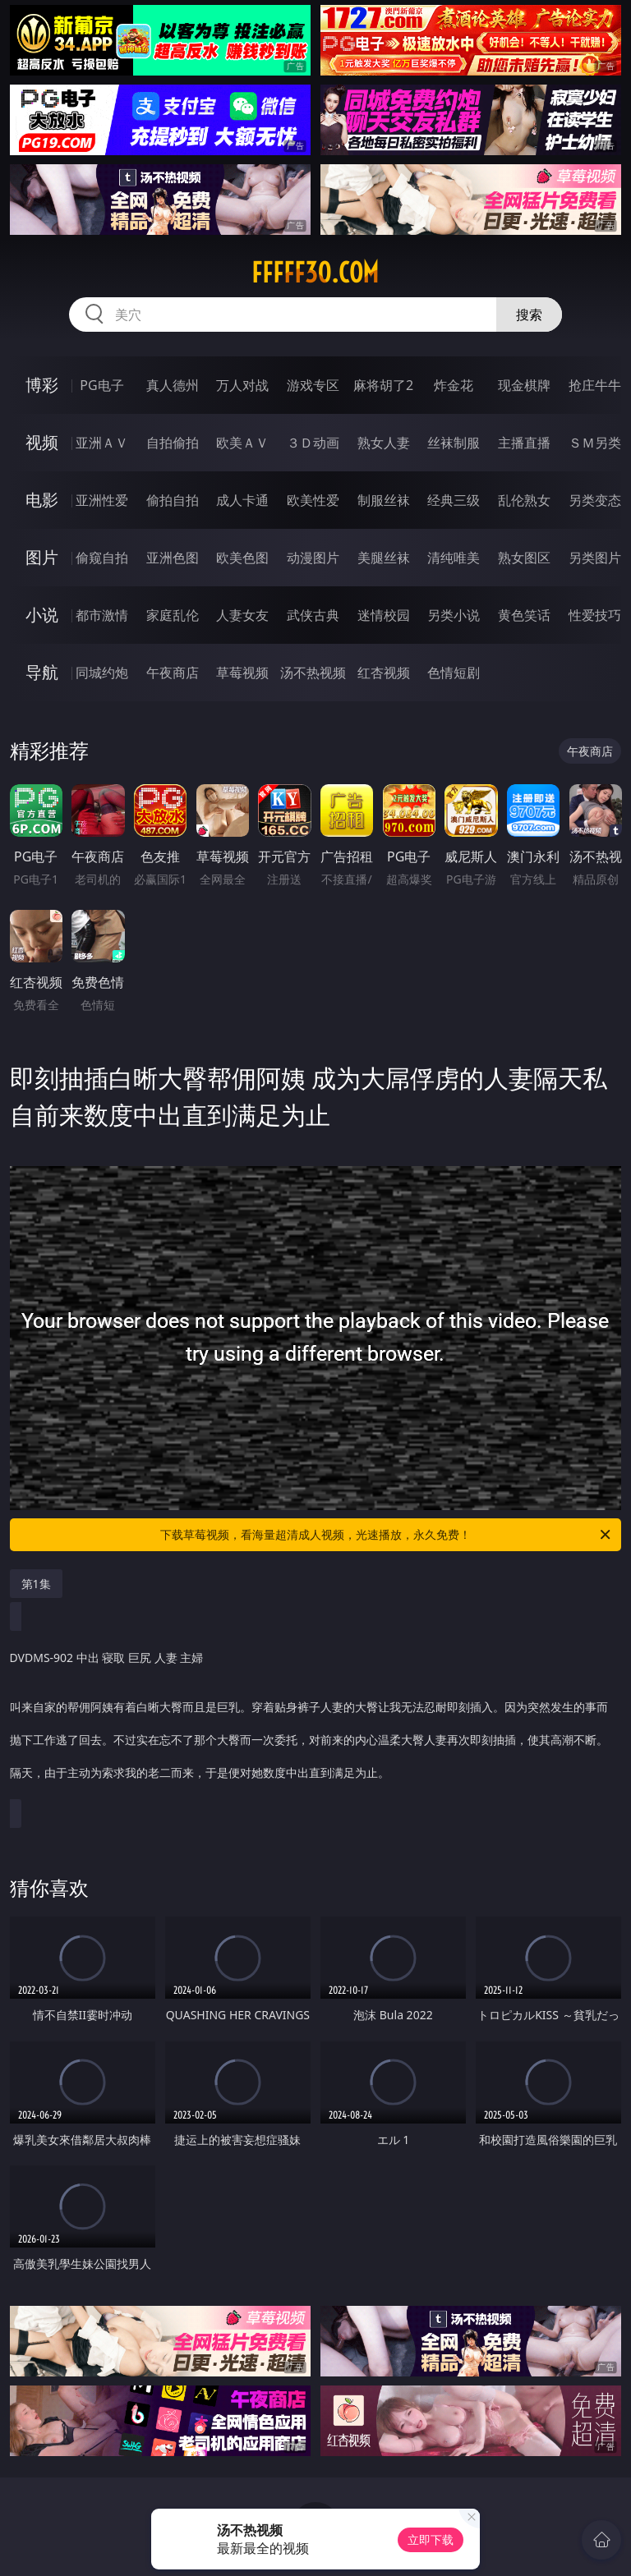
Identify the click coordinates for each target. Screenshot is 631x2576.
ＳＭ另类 (595, 443)
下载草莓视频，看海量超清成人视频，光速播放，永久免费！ (386, 1535)
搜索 (529, 314)
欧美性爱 (313, 500)
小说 (41, 615)
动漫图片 (313, 558)
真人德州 (172, 385)
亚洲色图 (172, 558)
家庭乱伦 (172, 615)
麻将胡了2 (383, 385)
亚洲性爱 (102, 500)
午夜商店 (172, 673)
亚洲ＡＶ (102, 443)
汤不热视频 (313, 673)
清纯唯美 (453, 558)
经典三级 (453, 500)
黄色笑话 (524, 615)
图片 (41, 557)
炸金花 (453, 385)
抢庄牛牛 (595, 385)
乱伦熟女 (524, 500)
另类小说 (453, 615)
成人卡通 (242, 500)
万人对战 (242, 385)
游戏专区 (313, 385)
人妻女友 (242, 615)
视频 (41, 442)
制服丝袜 (383, 500)
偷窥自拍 (102, 558)
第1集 (36, 1583)
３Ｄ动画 (313, 443)
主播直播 (524, 443)
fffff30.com (315, 272)
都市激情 (102, 615)
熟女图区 (524, 558)
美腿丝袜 (383, 558)
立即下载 (431, 2539)
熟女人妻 (383, 443)
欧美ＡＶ (242, 443)
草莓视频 (242, 673)
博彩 (41, 385)
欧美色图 (242, 558)
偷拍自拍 (172, 500)
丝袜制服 (453, 443)
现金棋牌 (524, 385)
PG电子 (101, 385)
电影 (41, 500)
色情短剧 (453, 673)
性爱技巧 (595, 615)
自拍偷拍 (172, 443)
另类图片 (595, 558)
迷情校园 (383, 615)
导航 (41, 672)
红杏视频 (383, 673)
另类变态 (595, 500)
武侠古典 (313, 615)
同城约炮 (102, 673)
